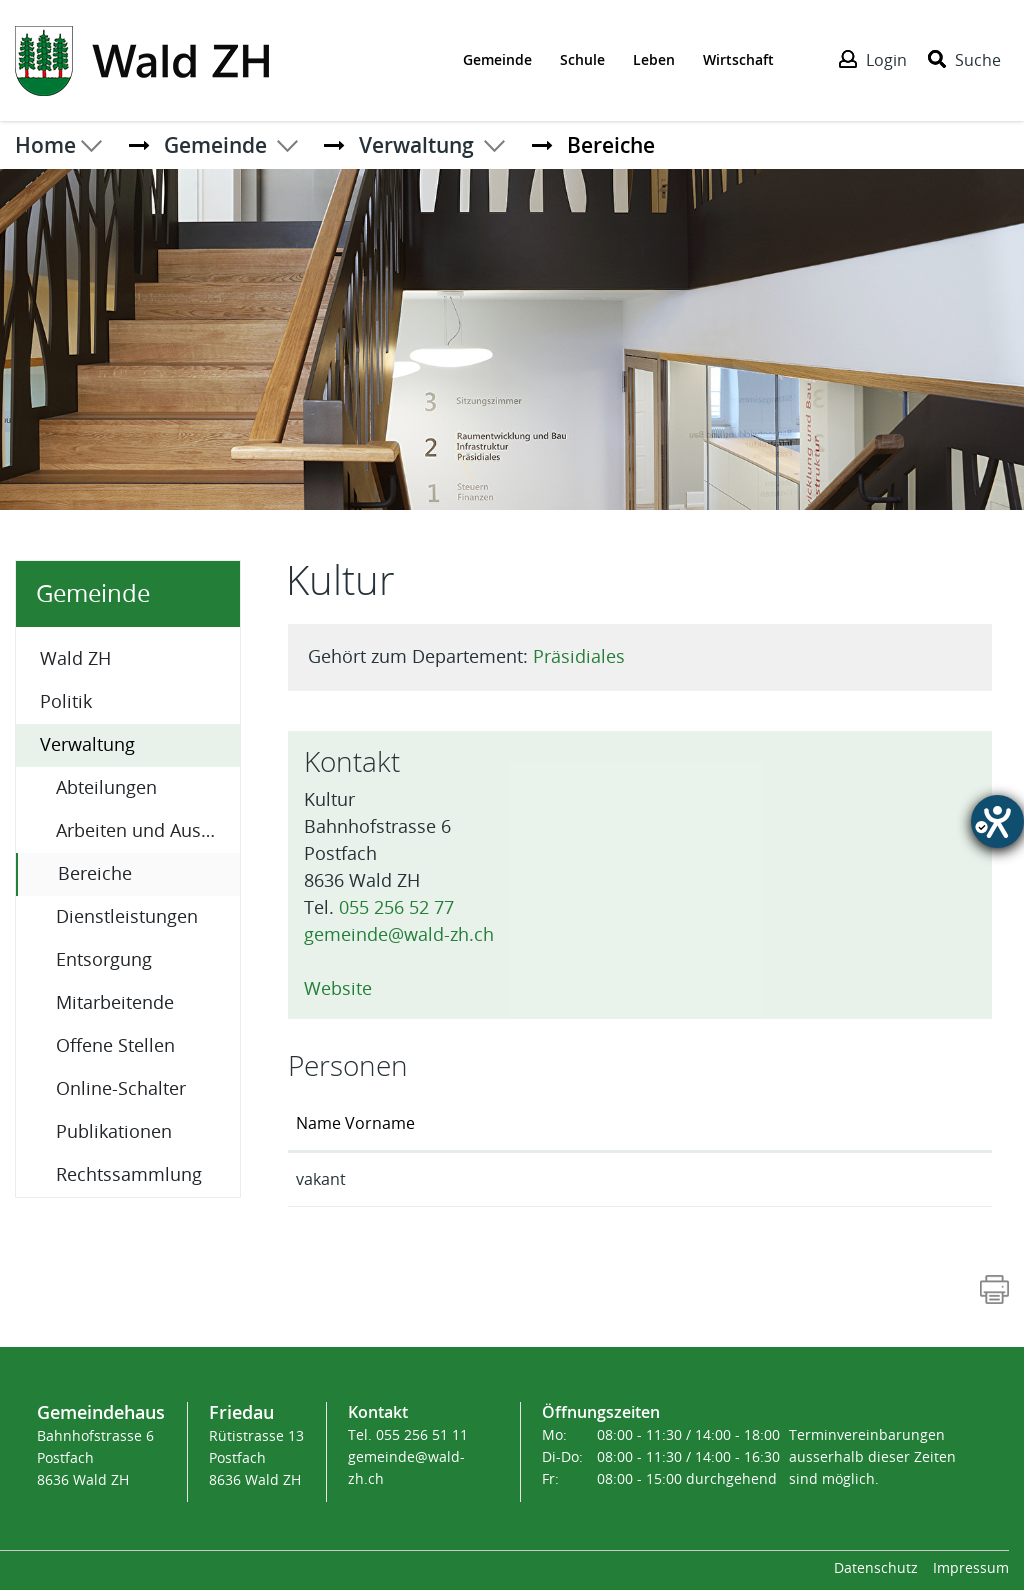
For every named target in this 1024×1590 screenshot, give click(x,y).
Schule (582, 59)
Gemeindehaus (101, 1412)
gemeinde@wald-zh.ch (399, 935)
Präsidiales (579, 657)
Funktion (528, 1123)
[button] (215, 145)
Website (348, 989)
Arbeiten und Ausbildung (148, 831)
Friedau (241, 1412)
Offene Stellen (115, 1046)
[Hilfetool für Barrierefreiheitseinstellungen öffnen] (997, 821)
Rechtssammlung (129, 1175)
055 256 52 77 (396, 908)
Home (45, 145)
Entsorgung (104, 960)
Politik (66, 702)
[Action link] (142, 59)
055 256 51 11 (422, 1435)
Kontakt (774, 1123)
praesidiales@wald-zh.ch (837, 1179)
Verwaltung (87, 745)
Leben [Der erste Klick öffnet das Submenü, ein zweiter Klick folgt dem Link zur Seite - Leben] (654, 59)
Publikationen (114, 1132)
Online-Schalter (121, 1089)
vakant (321, 1179)
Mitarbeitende (115, 1003)
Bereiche (147, 872)
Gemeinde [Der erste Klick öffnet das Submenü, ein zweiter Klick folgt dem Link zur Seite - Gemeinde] (497, 59)
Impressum (971, 1568)
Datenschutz (876, 1568)
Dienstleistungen (127, 917)
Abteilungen (106, 788)
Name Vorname (355, 1123)
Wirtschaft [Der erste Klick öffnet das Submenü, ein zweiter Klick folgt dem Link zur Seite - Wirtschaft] (738, 59)
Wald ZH (75, 659)
